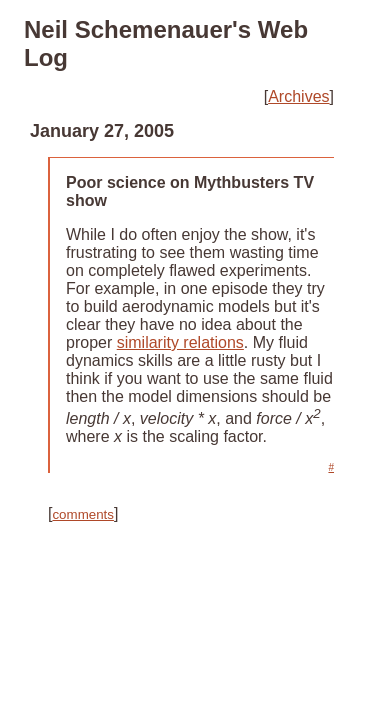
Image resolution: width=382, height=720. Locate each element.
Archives (298, 96)
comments (82, 514)
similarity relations (180, 342)
